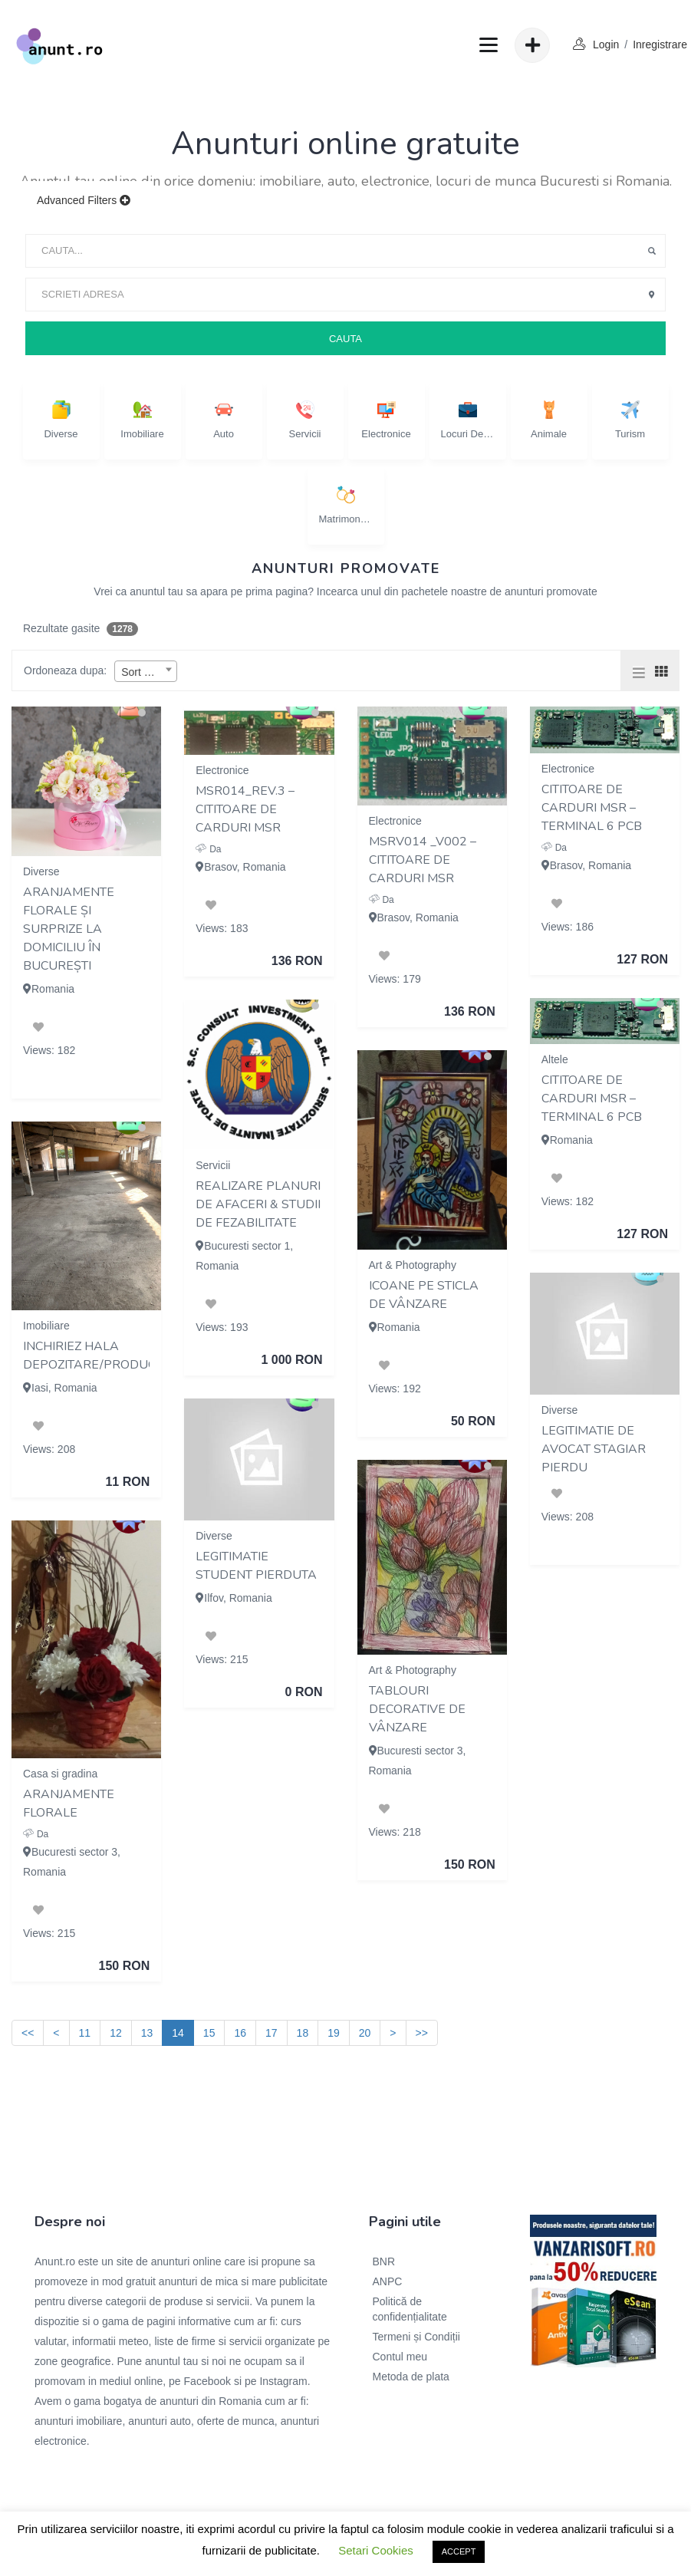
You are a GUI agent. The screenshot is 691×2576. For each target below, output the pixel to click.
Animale (549, 420)
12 (116, 2033)
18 (303, 2033)
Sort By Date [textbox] (148, 672)
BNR (384, 2261)
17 (271, 2033)
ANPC (388, 2281)
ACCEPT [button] (459, 2551)
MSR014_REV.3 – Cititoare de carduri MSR (245, 809)
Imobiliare (141, 420)
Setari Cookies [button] (375, 2550)
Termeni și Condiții (416, 2337)
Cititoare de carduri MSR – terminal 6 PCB (591, 808)
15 (209, 2033)
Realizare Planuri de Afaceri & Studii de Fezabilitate (258, 1204)
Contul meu (400, 2356)
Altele (554, 1059)
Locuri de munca (468, 420)
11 (85, 2033)
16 (240, 2033)
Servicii (305, 420)
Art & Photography (412, 1265)
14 (178, 2033)
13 (147, 2033)
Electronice (385, 420)
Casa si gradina (60, 1773)
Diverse (60, 420)
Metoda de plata (411, 2376)
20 (365, 2033)
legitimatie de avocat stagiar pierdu (593, 1449)
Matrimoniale (346, 505)
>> (422, 2033)
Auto (223, 420)
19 (333, 2033)
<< (27, 2033)
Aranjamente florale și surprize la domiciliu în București (68, 929)
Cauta (345, 338)
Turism (630, 420)
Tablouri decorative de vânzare (417, 1709)
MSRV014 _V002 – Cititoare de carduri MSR (422, 860)
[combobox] (145, 671)
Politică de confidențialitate (410, 2309)
